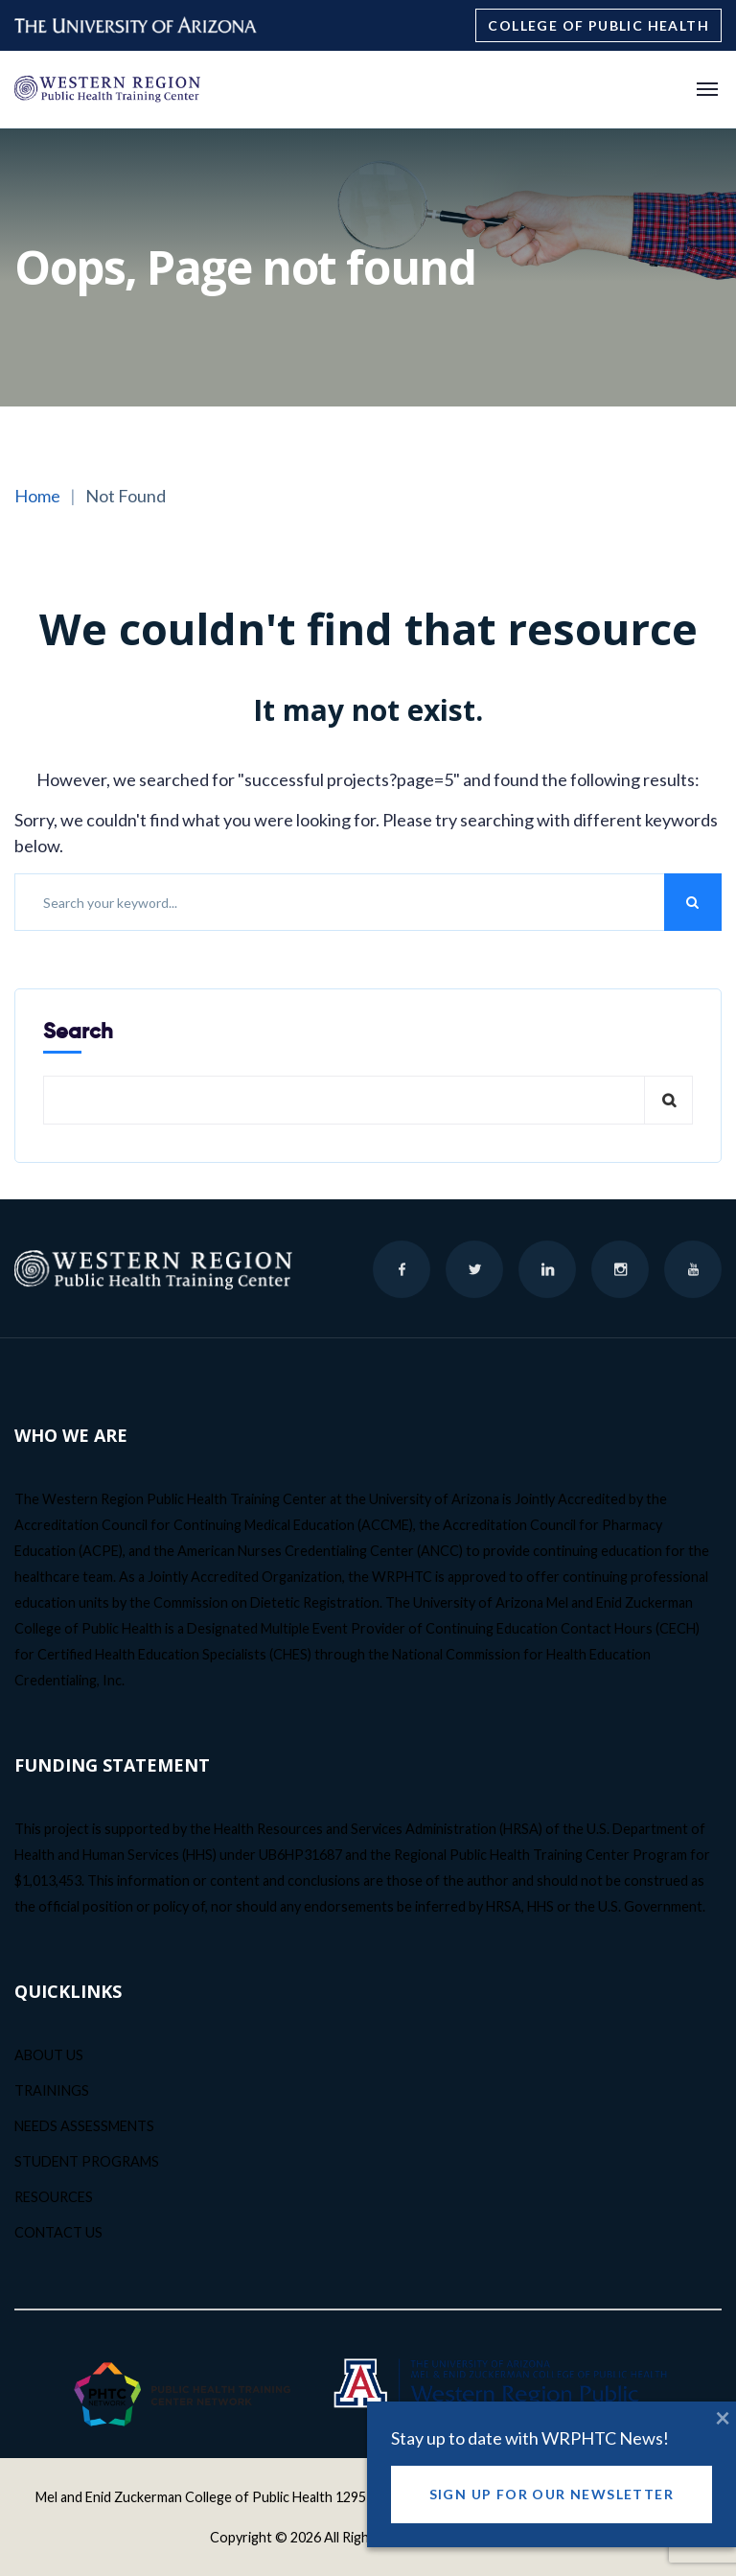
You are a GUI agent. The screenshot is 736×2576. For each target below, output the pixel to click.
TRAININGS (51, 2090)
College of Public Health (598, 25)
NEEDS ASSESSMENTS (84, 2126)
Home (37, 495)
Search (78, 1031)
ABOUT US (48, 2055)
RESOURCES (53, 2197)
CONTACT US (58, 2232)
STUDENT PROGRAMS (86, 2161)
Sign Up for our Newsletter (551, 2507)
